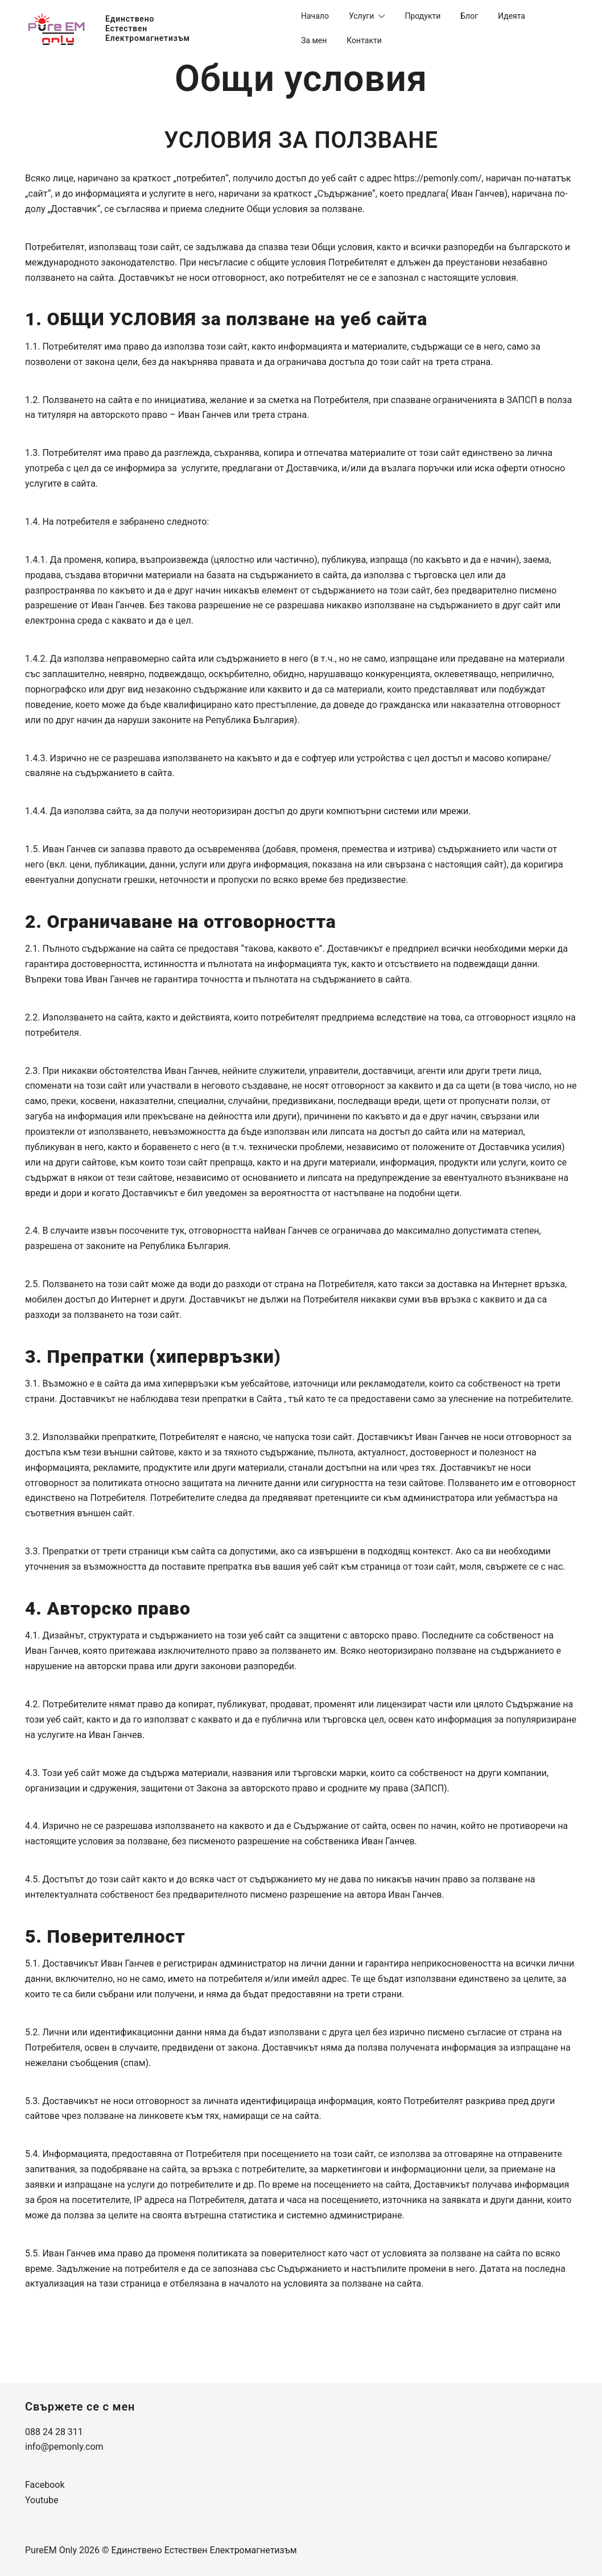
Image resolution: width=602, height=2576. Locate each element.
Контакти (364, 40)
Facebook (44, 2484)
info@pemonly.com (64, 2446)
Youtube (42, 2500)
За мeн (314, 40)
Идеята (511, 15)
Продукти (422, 15)
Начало (315, 15)
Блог (469, 15)
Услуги (361, 15)
